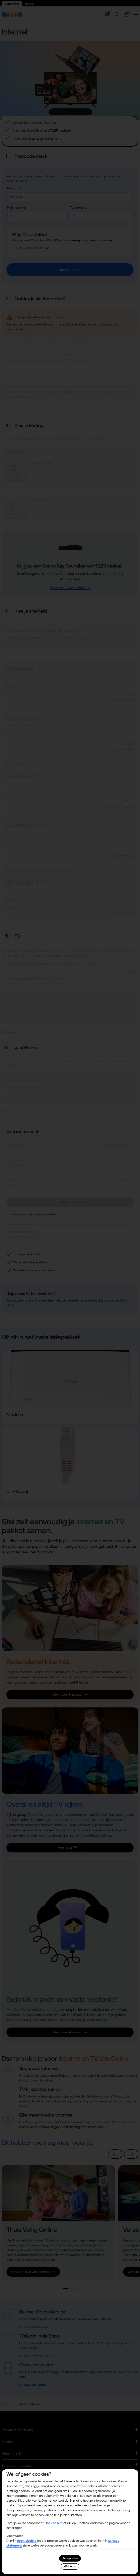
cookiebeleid (27, 2541)
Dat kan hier (54, 2523)
